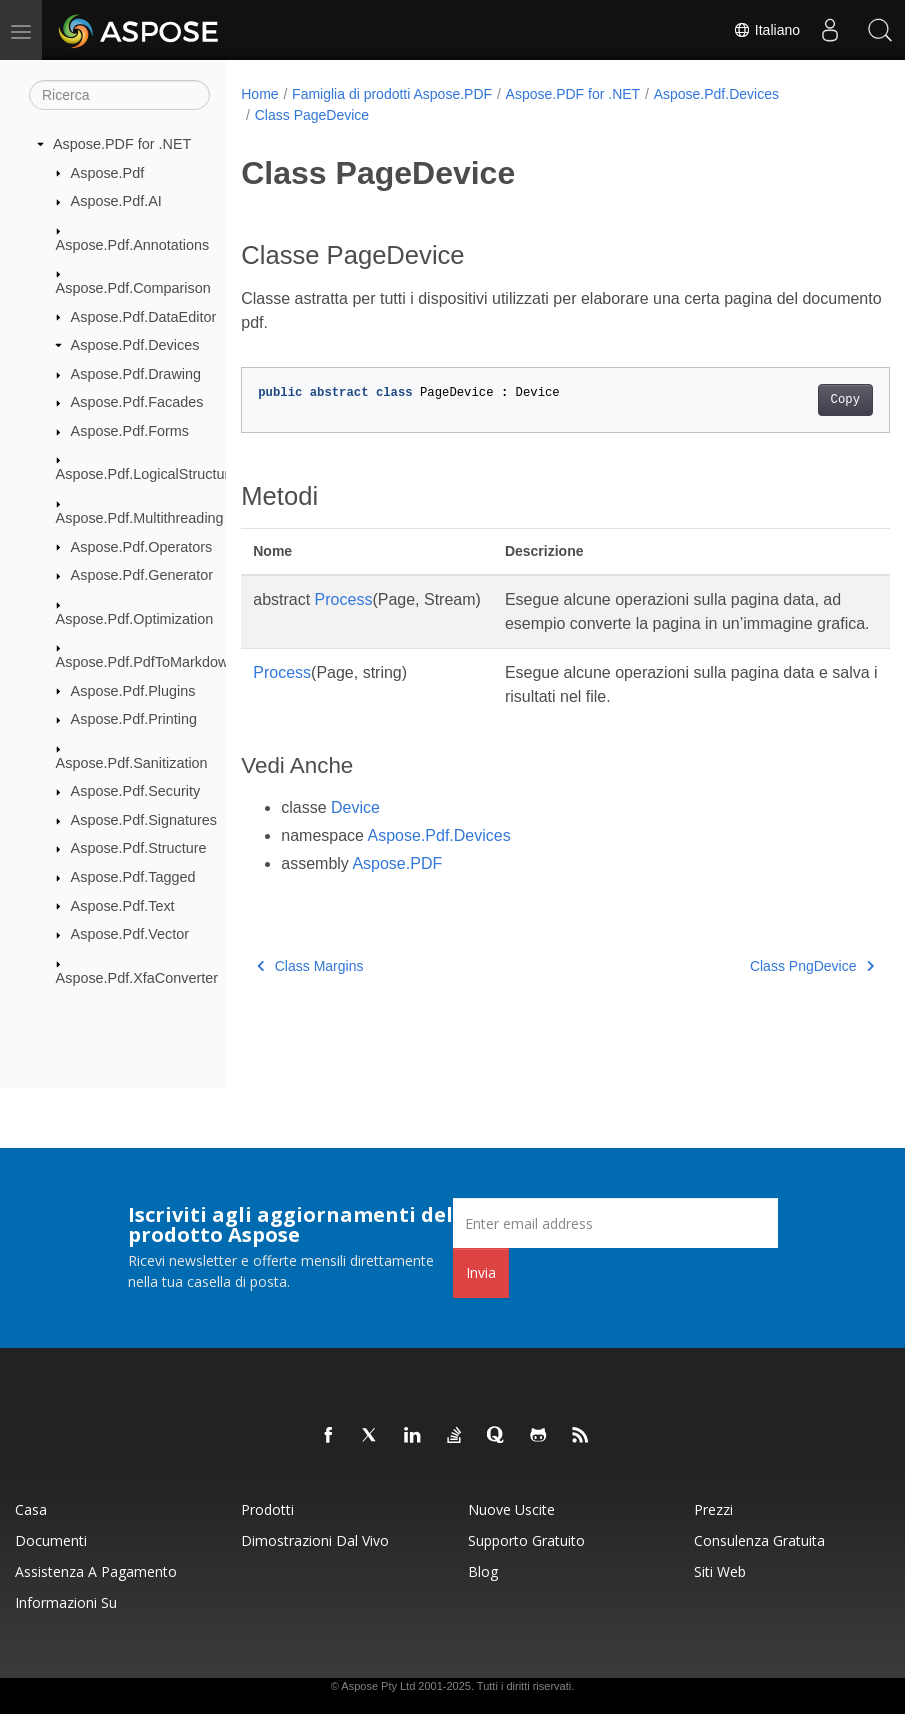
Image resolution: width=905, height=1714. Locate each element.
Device (355, 831)
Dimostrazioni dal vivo (315, 1540)
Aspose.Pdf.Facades (137, 402)
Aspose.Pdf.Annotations (133, 244)
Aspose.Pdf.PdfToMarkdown (146, 662)
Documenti (51, 1540)
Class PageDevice (312, 115)
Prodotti (267, 1509)
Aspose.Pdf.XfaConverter (137, 977)
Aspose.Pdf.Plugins (133, 690)
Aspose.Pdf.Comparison (133, 288)
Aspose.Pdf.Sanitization (132, 762)
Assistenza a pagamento (96, 1571)
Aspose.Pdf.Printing (134, 719)
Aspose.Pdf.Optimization (135, 618)
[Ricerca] (119, 95)
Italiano (766, 30)
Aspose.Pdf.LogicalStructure (147, 474)
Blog (483, 1571)
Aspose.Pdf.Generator (142, 575)
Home (259, 94)
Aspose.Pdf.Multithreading (140, 518)
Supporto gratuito (526, 1540)
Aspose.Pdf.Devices (135, 345)
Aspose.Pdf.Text (123, 905)
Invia (481, 1272)
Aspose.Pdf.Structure (139, 848)
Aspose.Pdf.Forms (130, 431)
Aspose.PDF (397, 887)
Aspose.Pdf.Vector (130, 934)
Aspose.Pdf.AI (116, 201)
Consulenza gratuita (759, 1540)
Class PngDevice (766, 990)
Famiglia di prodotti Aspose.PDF (392, 94)
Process (344, 599)
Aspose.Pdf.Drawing (136, 374)
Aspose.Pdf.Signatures (144, 820)
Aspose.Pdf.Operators (142, 546)
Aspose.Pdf (108, 172)
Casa (31, 1509)
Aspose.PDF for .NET (122, 144)
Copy (799, 400)
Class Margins (310, 990)
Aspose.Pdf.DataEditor (144, 316)
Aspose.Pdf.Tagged (133, 877)
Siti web (720, 1571)
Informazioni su (66, 1602)
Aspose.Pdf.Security (136, 791)
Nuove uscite (511, 1509)
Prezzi (713, 1509)
